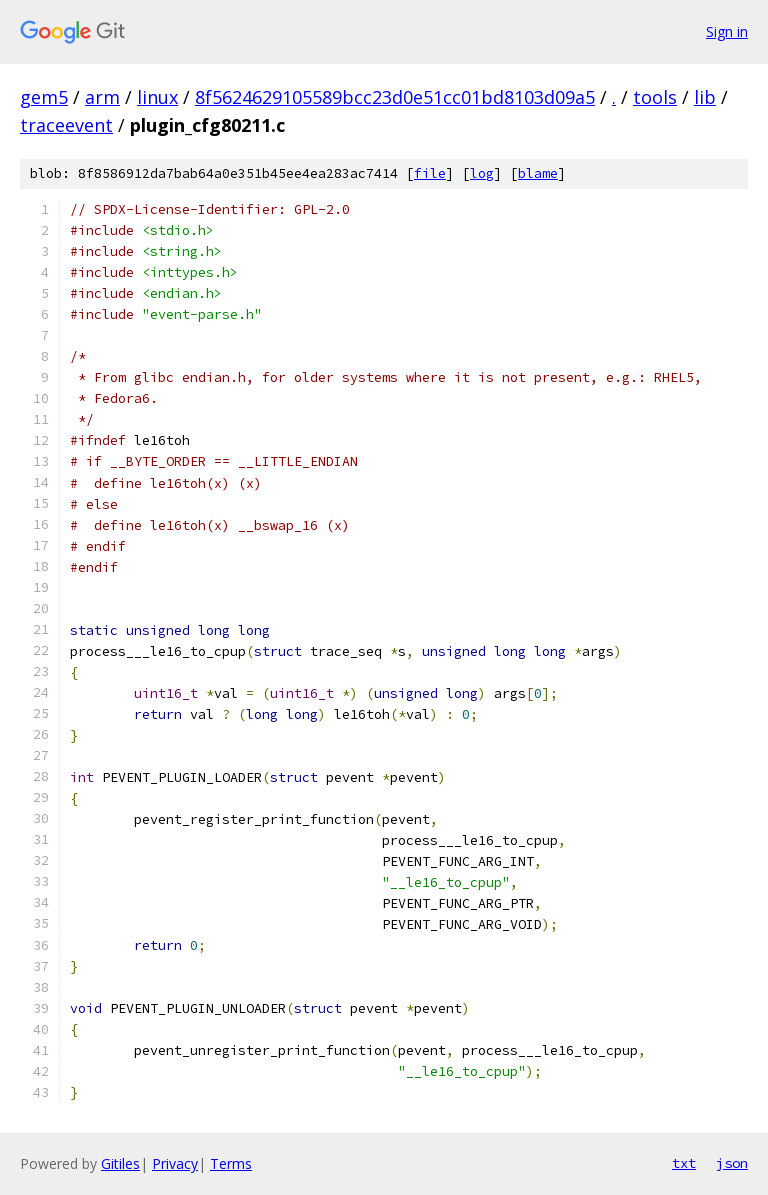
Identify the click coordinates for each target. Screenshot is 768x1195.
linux (157, 97)
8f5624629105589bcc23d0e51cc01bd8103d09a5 (395, 97)
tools (655, 97)
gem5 (44, 97)
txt (684, 1163)
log (482, 173)
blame (538, 173)
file (430, 173)
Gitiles (120, 1163)
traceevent (66, 125)
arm (102, 97)
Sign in (727, 31)
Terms (231, 1163)
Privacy (175, 1163)
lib (705, 97)
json (732, 1163)
